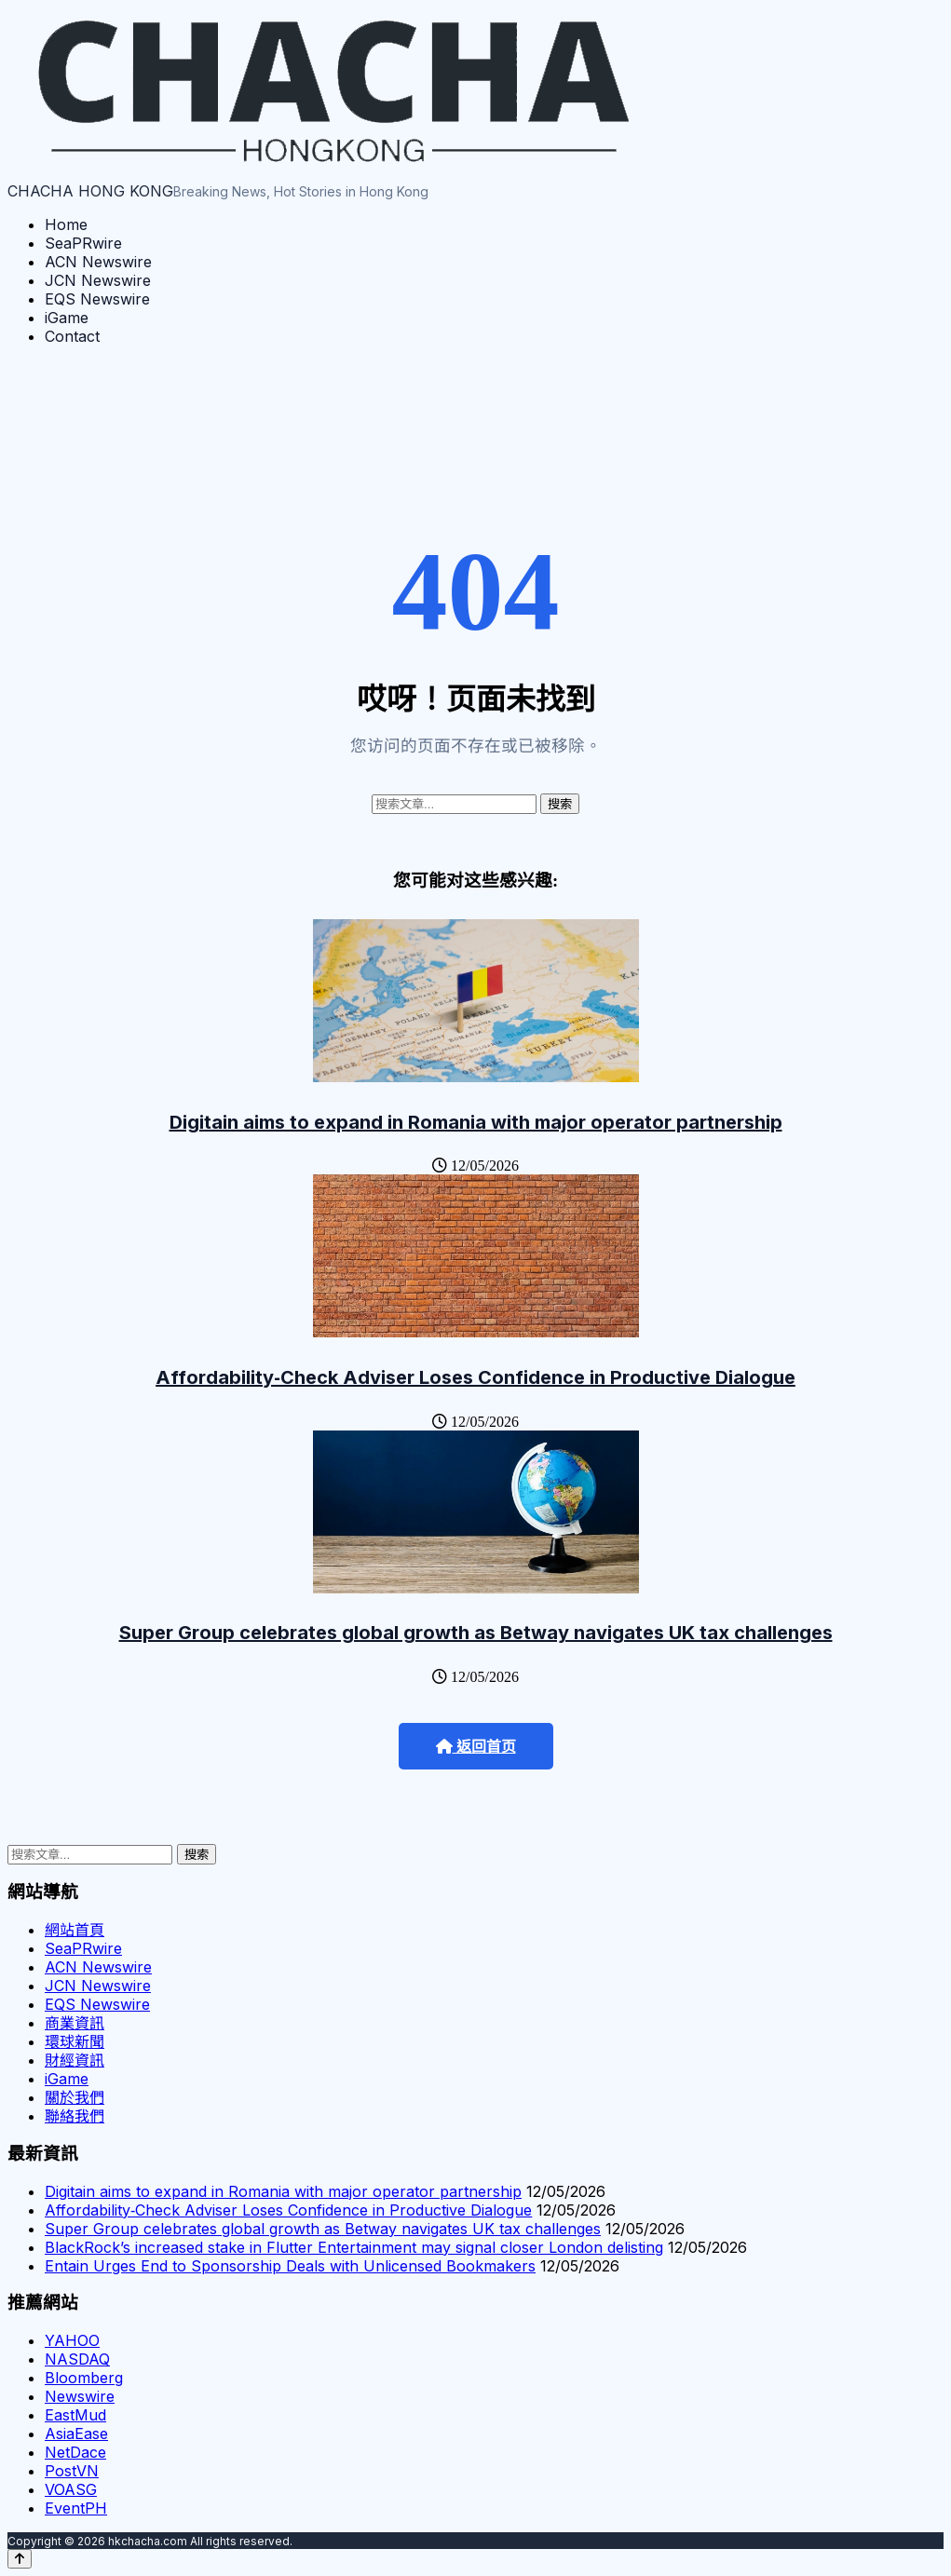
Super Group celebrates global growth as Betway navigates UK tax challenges (476, 1632)
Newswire (80, 2396)
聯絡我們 (74, 2116)
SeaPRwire (83, 243)
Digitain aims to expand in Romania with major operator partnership (476, 1122)
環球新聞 (74, 2041)
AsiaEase (76, 2433)
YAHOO (72, 2340)
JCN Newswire (98, 280)
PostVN (72, 2470)
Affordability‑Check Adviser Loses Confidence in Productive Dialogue (475, 1377)
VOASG (71, 2489)
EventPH (76, 2508)
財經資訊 (74, 2060)
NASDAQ (77, 2359)
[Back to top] (19, 2559)
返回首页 (476, 1747)
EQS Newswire (97, 299)
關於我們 (74, 2097)
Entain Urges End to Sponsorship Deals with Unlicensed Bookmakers (290, 2266)
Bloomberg (84, 2377)
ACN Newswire (98, 261)
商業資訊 (74, 2022)
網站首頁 (74, 1929)
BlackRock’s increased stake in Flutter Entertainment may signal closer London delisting (354, 2247)
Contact (72, 336)
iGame (66, 317)
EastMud (75, 2415)
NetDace (75, 2452)
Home (66, 224)
